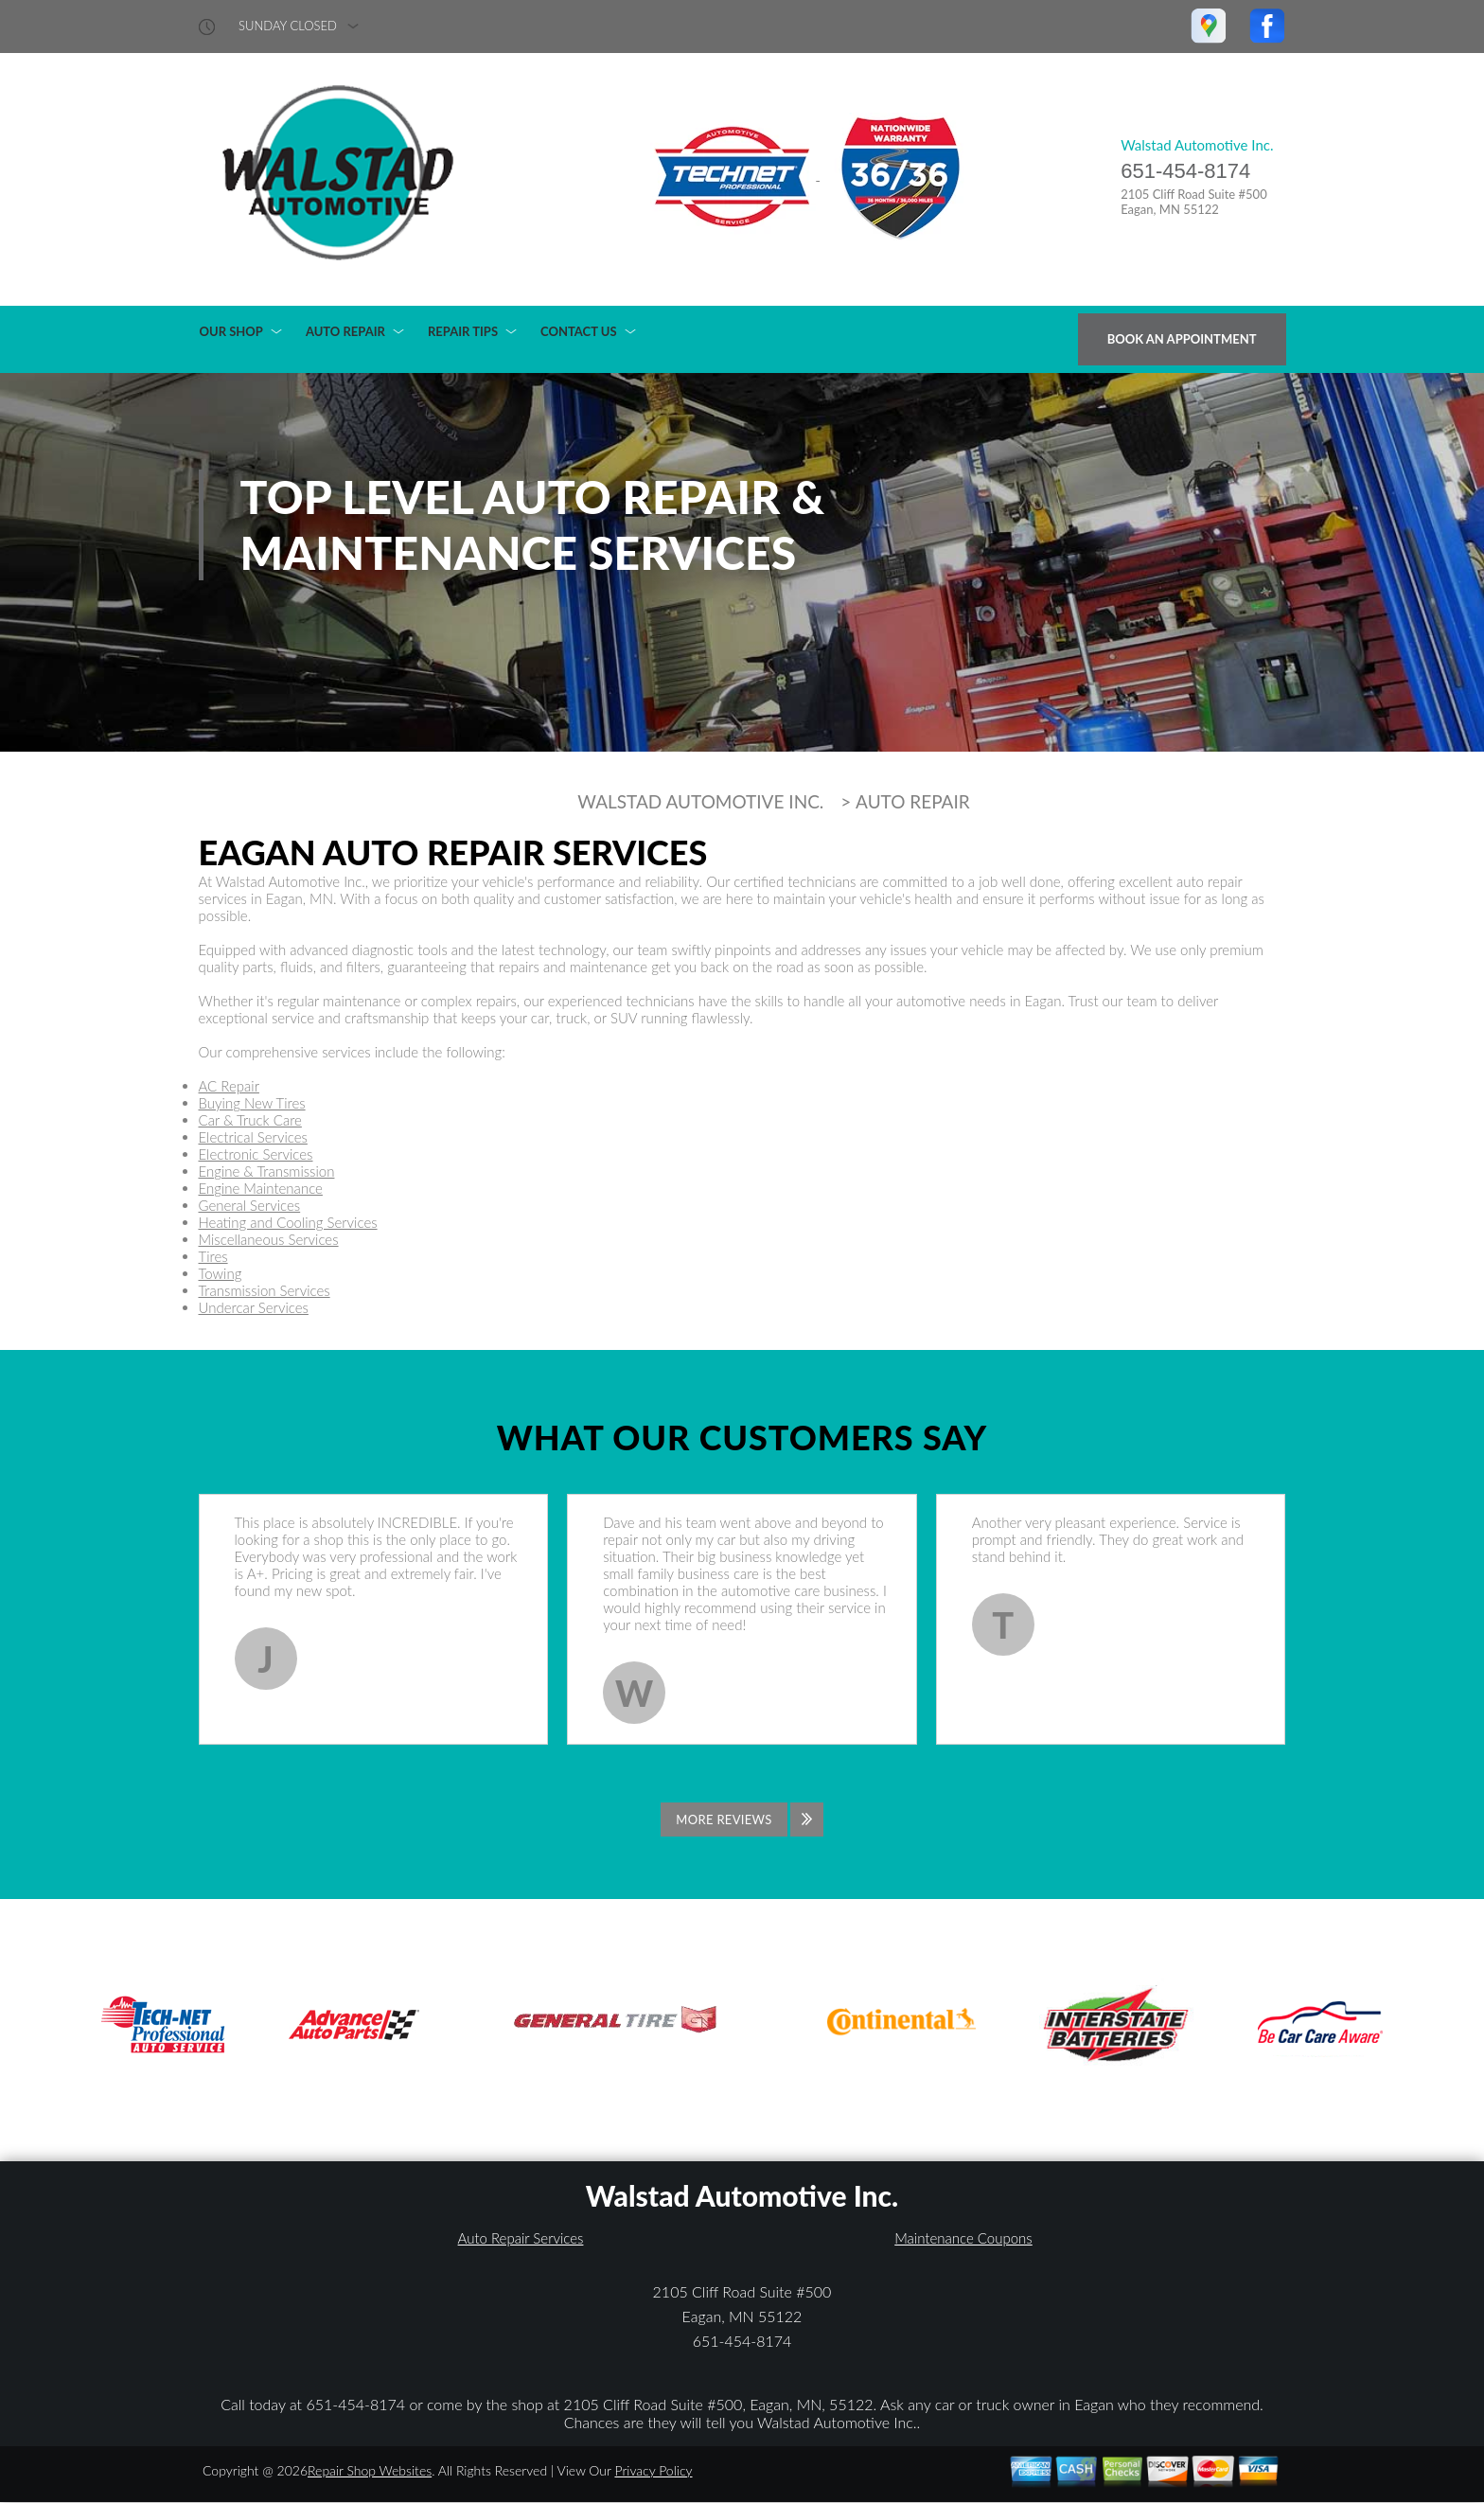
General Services (250, 1205)
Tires (213, 1256)
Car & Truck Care (250, 1119)
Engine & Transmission (267, 1171)
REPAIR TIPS (463, 331)
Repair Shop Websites (370, 2470)
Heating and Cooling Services (288, 1222)
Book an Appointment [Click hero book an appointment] (1182, 338)
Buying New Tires (252, 1102)
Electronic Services (256, 1154)
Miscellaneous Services (269, 1239)
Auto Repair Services (521, 2237)
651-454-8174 (1185, 171)
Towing (220, 1273)
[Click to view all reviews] (742, 1819)
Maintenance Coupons (963, 2237)
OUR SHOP (231, 331)
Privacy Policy (653, 2470)
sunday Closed (287, 26)
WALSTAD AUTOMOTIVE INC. (700, 801)
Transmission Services (264, 1290)
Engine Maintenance (261, 1188)
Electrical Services (253, 1136)
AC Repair (229, 1085)
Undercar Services (254, 1307)
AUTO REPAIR (345, 331)
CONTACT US (578, 331)
